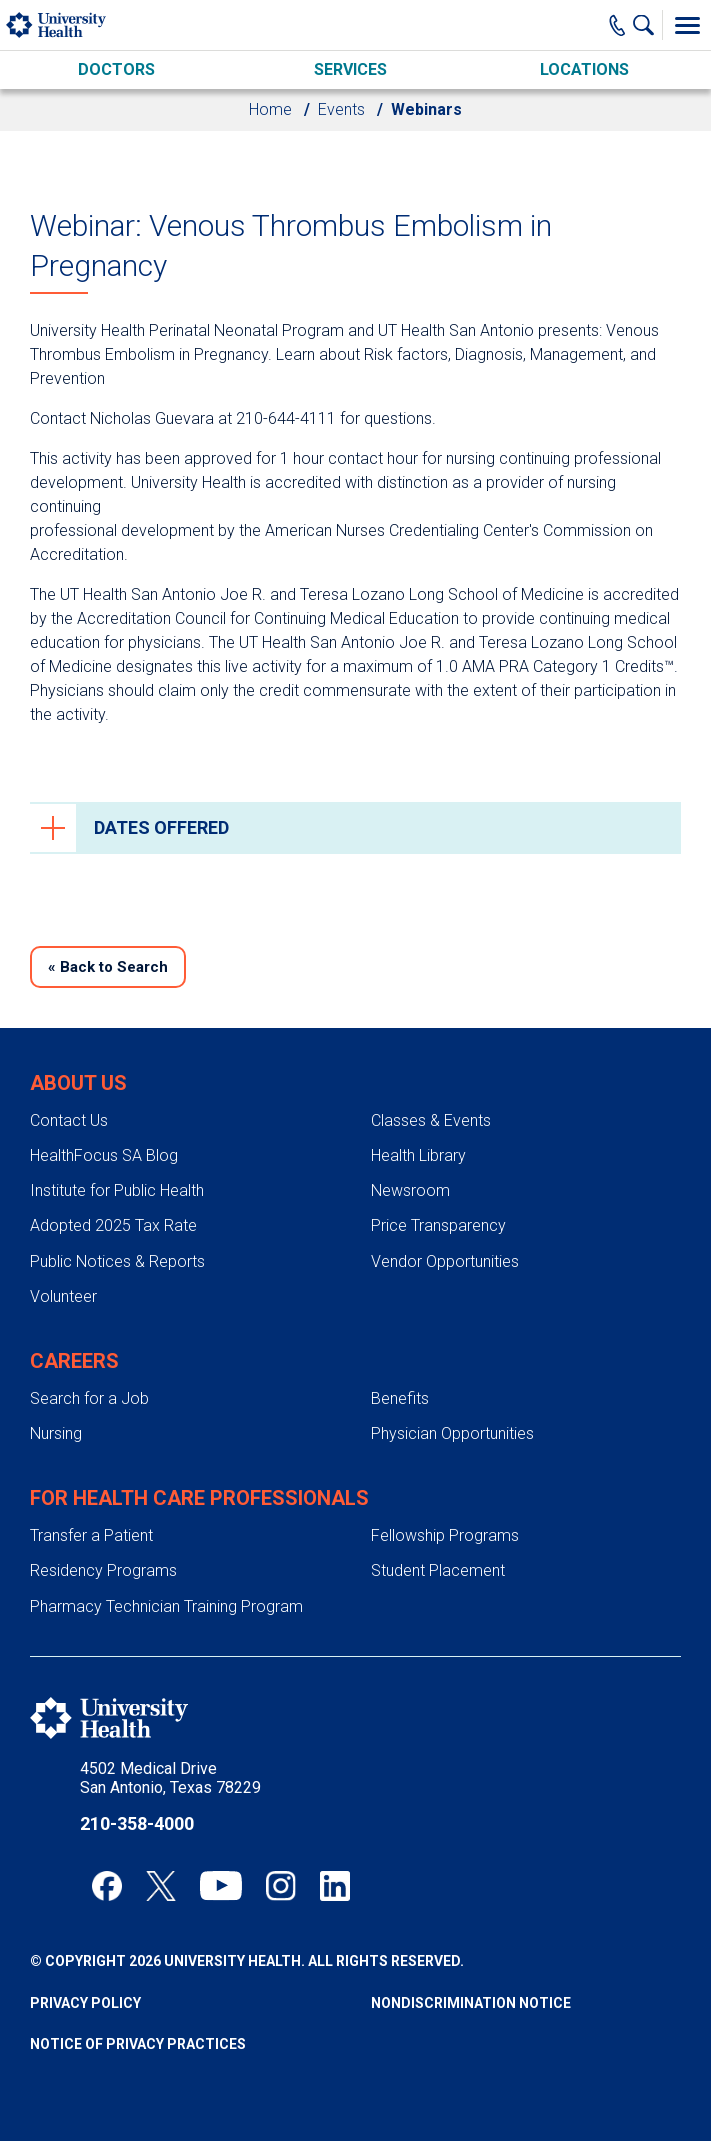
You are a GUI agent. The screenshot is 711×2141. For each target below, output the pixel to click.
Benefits (400, 1398)
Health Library (418, 1155)
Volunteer (63, 1296)
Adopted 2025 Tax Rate (113, 1225)
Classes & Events (431, 1120)
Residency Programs (103, 1570)
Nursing (56, 1433)
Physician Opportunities (452, 1433)
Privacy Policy (85, 2003)
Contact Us (69, 1120)
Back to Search (108, 967)
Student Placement (438, 1570)
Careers (74, 1361)
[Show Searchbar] (648, 25)
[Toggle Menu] (687, 25)
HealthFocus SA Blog (104, 1155)
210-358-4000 (137, 1823)
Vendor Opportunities (445, 1261)
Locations (584, 69)
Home (270, 109)
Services (350, 69)
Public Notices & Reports (117, 1261)
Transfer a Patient (91, 1535)
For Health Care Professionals (199, 1498)
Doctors (116, 69)
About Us (78, 1083)
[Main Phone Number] (617, 25)
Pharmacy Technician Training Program (166, 1606)
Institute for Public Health (117, 1190)
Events (341, 109)
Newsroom (410, 1190)
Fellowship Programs (445, 1535)
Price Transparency (438, 1225)
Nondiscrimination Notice (471, 2003)
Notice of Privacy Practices (138, 2044)
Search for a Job (89, 1398)
